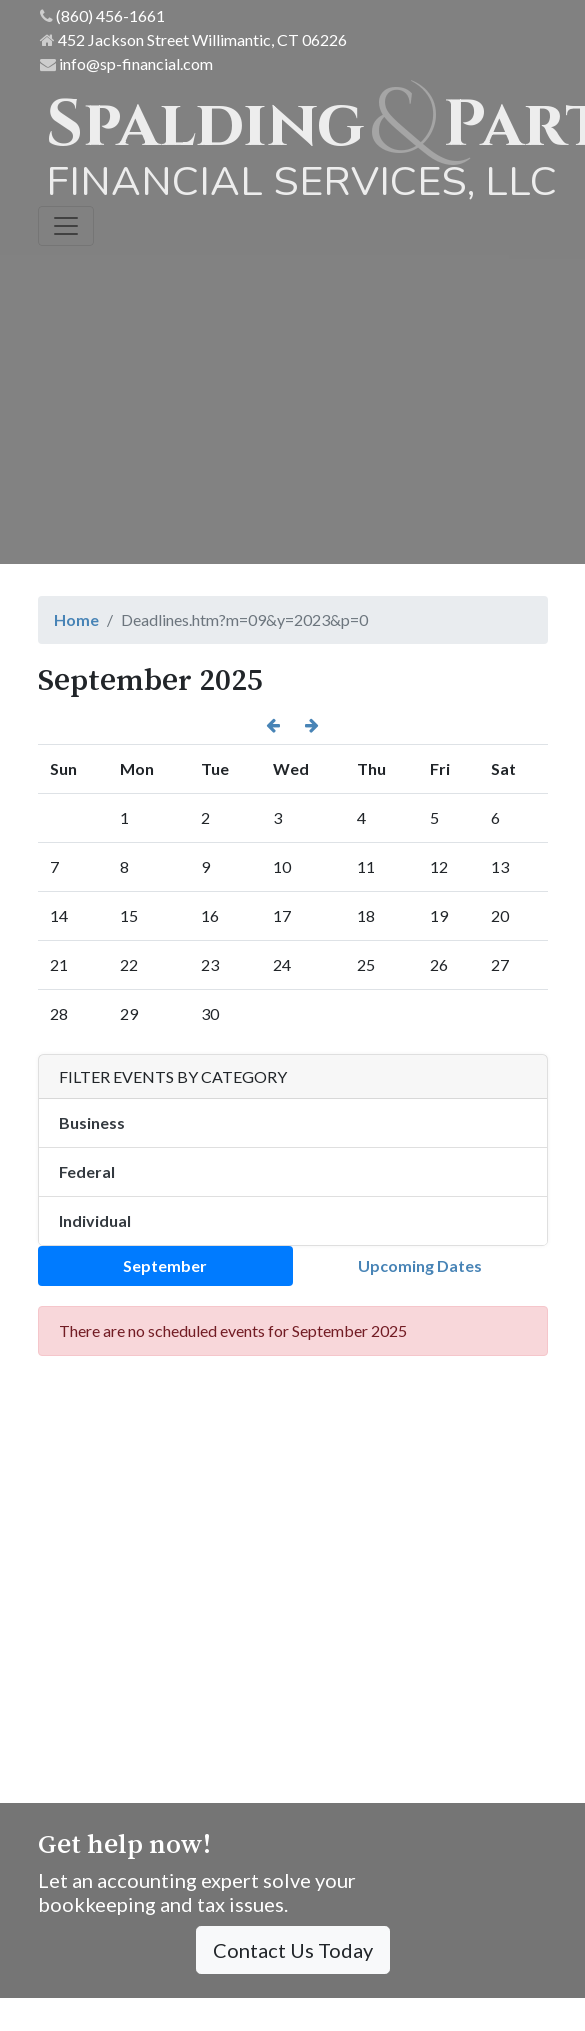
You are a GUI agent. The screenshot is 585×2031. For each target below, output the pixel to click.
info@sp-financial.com (126, 63)
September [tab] (165, 1265)
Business (92, 1122)
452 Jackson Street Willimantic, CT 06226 (193, 39)
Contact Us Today (293, 1950)
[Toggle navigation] (66, 226)
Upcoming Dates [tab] (420, 1265)
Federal (87, 1171)
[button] (273, 725)
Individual (95, 1220)
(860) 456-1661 (102, 15)
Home (76, 619)
